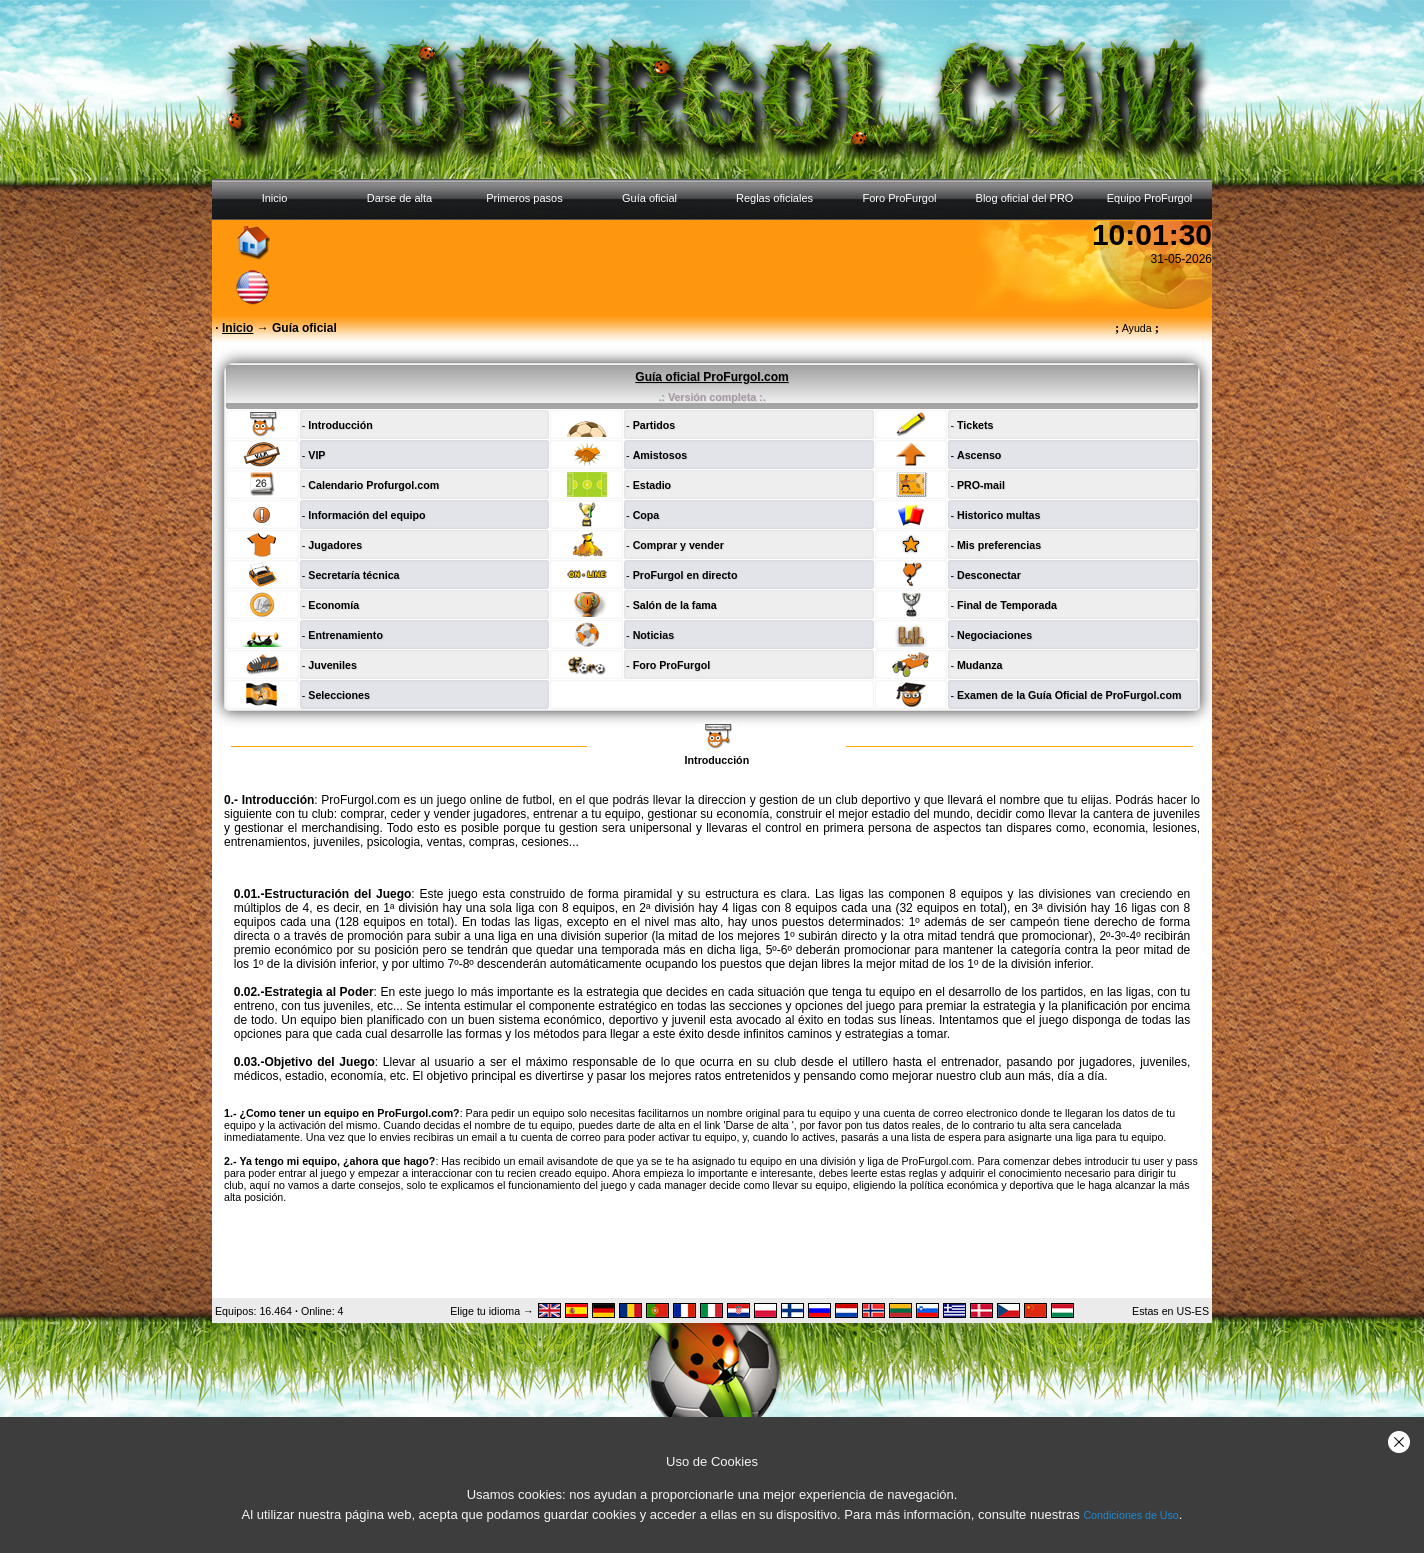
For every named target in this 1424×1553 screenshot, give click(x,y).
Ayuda (1137, 328)
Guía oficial (649, 198)
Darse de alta (399, 198)
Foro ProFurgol (900, 198)
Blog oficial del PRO (1025, 198)
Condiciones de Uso (1130, 1515)
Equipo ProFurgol (1150, 198)
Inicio (275, 198)
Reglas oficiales (774, 198)
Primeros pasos (524, 198)
